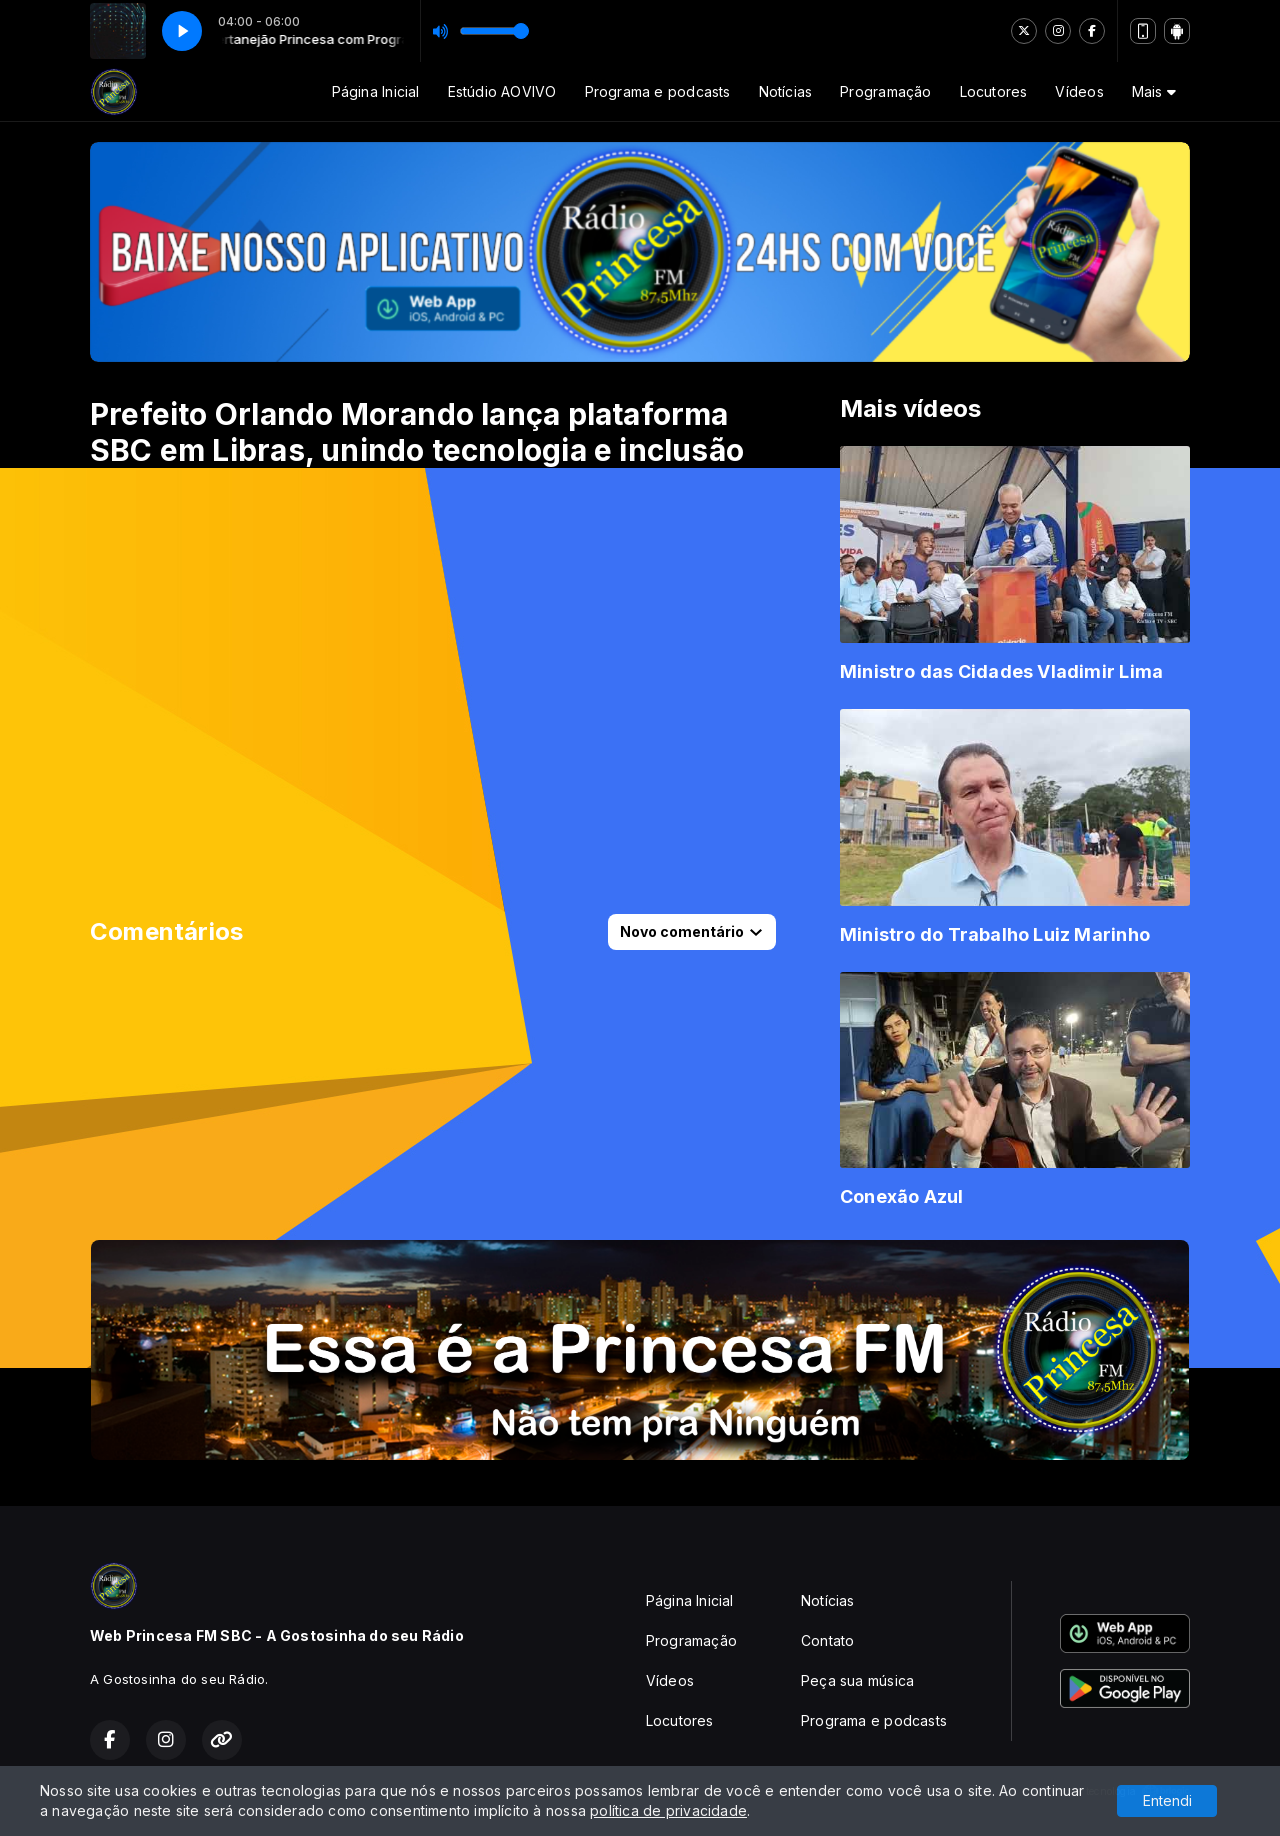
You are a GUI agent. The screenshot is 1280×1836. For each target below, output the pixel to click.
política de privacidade (668, 1810)
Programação (885, 91)
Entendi (1167, 1800)
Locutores (994, 91)
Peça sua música (857, 1680)
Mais (1154, 91)
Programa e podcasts (658, 91)
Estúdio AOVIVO (502, 91)
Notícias (786, 91)
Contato (827, 1640)
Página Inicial (376, 91)
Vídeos (1079, 91)
